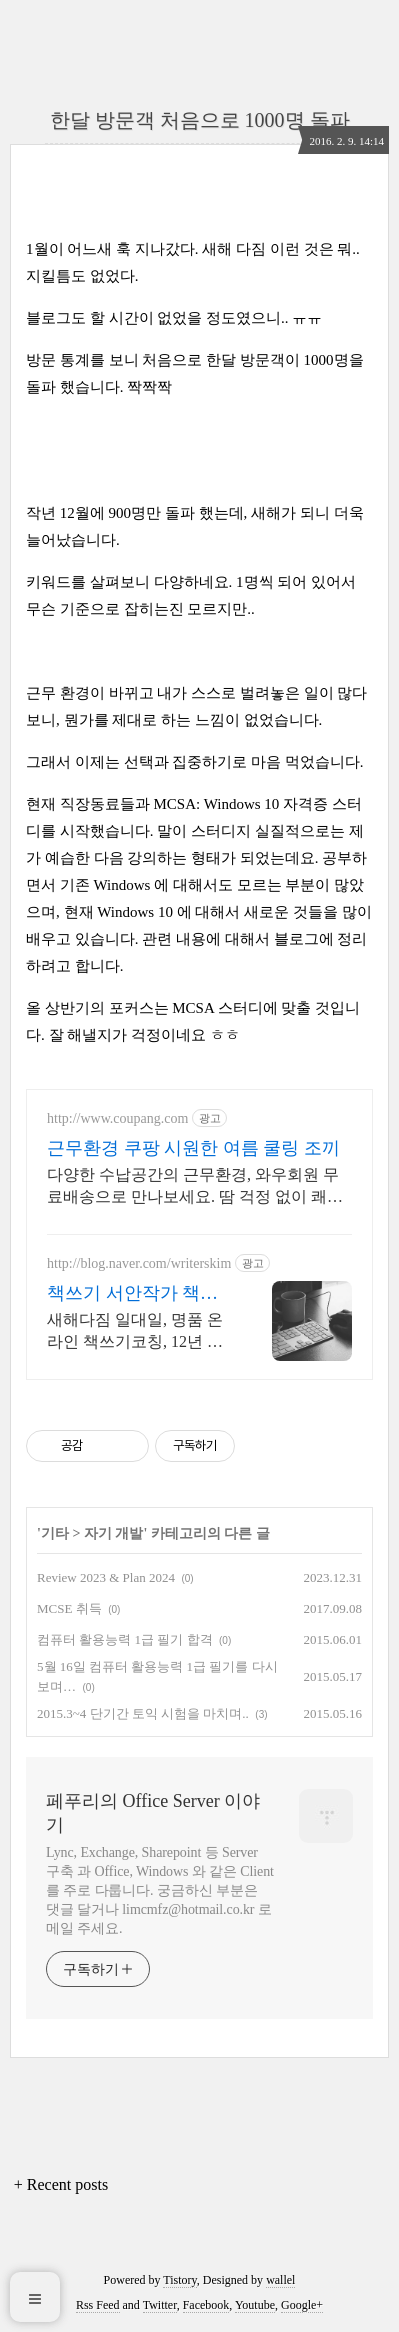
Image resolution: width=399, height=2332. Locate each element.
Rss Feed (98, 2305)
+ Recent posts (61, 2184)
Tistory (179, 2280)
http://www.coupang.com (117, 1118)
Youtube (255, 2305)
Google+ (302, 2305)
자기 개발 (114, 1533)
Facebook (206, 2305)
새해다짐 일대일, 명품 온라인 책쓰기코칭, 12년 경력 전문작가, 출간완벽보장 (135, 1332)
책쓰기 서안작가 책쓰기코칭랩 (132, 1294)
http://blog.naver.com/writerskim (139, 1263)
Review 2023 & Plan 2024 (106, 1577)
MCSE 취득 (69, 1608)
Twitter (160, 2305)
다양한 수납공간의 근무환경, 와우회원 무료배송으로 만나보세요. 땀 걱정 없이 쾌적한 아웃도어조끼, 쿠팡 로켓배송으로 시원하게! (195, 1187)
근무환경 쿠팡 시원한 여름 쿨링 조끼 (193, 1148)
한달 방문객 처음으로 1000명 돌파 (200, 120)
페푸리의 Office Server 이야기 (153, 1813)
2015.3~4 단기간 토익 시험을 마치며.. (143, 1713)
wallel (280, 2280)
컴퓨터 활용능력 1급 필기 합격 (125, 1639)
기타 (55, 1533)
